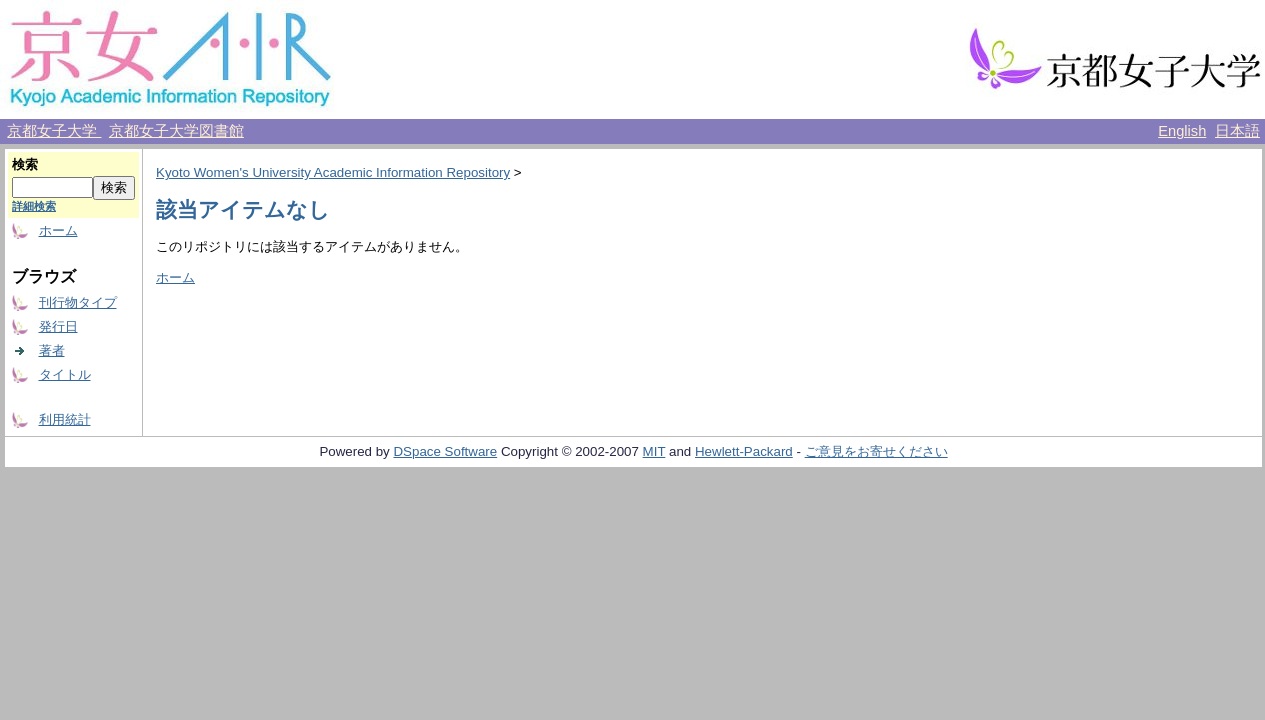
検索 (25, 164)
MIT (654, 451)
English (1182, 131)
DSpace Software (445, 451)
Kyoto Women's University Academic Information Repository (333, 172)
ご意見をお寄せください (876, 451)
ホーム (58, 230)
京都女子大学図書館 (176, 131)
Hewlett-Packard (744, 451)
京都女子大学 (54, 131)
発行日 (58, 326)
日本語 (1237, 131)
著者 (52, 350)
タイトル (65, 374)
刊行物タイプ (78, 302)
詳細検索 (34, 206)
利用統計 (65, 419)
